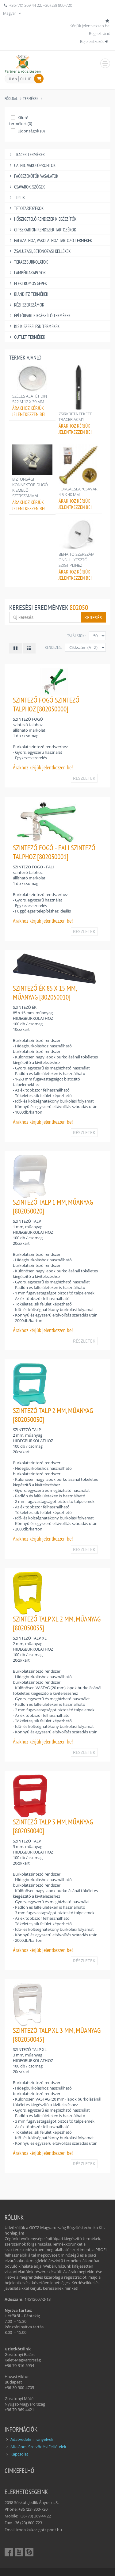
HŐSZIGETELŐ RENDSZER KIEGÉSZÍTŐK (42, 219)
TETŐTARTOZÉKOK (26, 208)
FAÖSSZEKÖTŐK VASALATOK (33, 176)
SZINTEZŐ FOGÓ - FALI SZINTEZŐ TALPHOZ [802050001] (54, 852)
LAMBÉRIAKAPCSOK (27, 273)
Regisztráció (99, 33)
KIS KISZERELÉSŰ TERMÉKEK (33, 326)
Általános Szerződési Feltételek (38, 2446)
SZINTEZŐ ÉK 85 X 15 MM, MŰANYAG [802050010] (44, 992)
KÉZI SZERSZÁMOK (26, 305)
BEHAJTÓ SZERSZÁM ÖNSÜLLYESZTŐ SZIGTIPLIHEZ (76, 559)
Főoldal (11, 98)
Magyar (12, 13)
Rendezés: (53, 647)
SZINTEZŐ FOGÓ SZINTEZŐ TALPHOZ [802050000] (46, 704)
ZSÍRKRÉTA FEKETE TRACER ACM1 (75, 416)
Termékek (30, 98)
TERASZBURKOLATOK (28, 262)
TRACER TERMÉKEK (26, 155)
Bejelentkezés (94, 41)
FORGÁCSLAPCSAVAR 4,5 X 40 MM (78, 491)
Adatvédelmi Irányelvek (31, 2439)
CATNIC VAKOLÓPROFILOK (32, 165)
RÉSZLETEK (84, 778)
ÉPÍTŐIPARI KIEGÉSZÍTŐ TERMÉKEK (39, 315)
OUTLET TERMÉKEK (26, 337)
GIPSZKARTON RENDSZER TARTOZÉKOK (42, 230)
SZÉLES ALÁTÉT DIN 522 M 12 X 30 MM (29, 398)
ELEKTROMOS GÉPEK (27, 283)
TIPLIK (16, 197)
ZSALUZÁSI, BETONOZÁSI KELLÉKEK (39, 251)
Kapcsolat (19, 2454)
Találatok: (76, 635)
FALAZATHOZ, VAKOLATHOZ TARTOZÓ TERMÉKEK (50, 240)
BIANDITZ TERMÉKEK (28, 294)
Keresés (93, 617)
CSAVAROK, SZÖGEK (26, 187)
